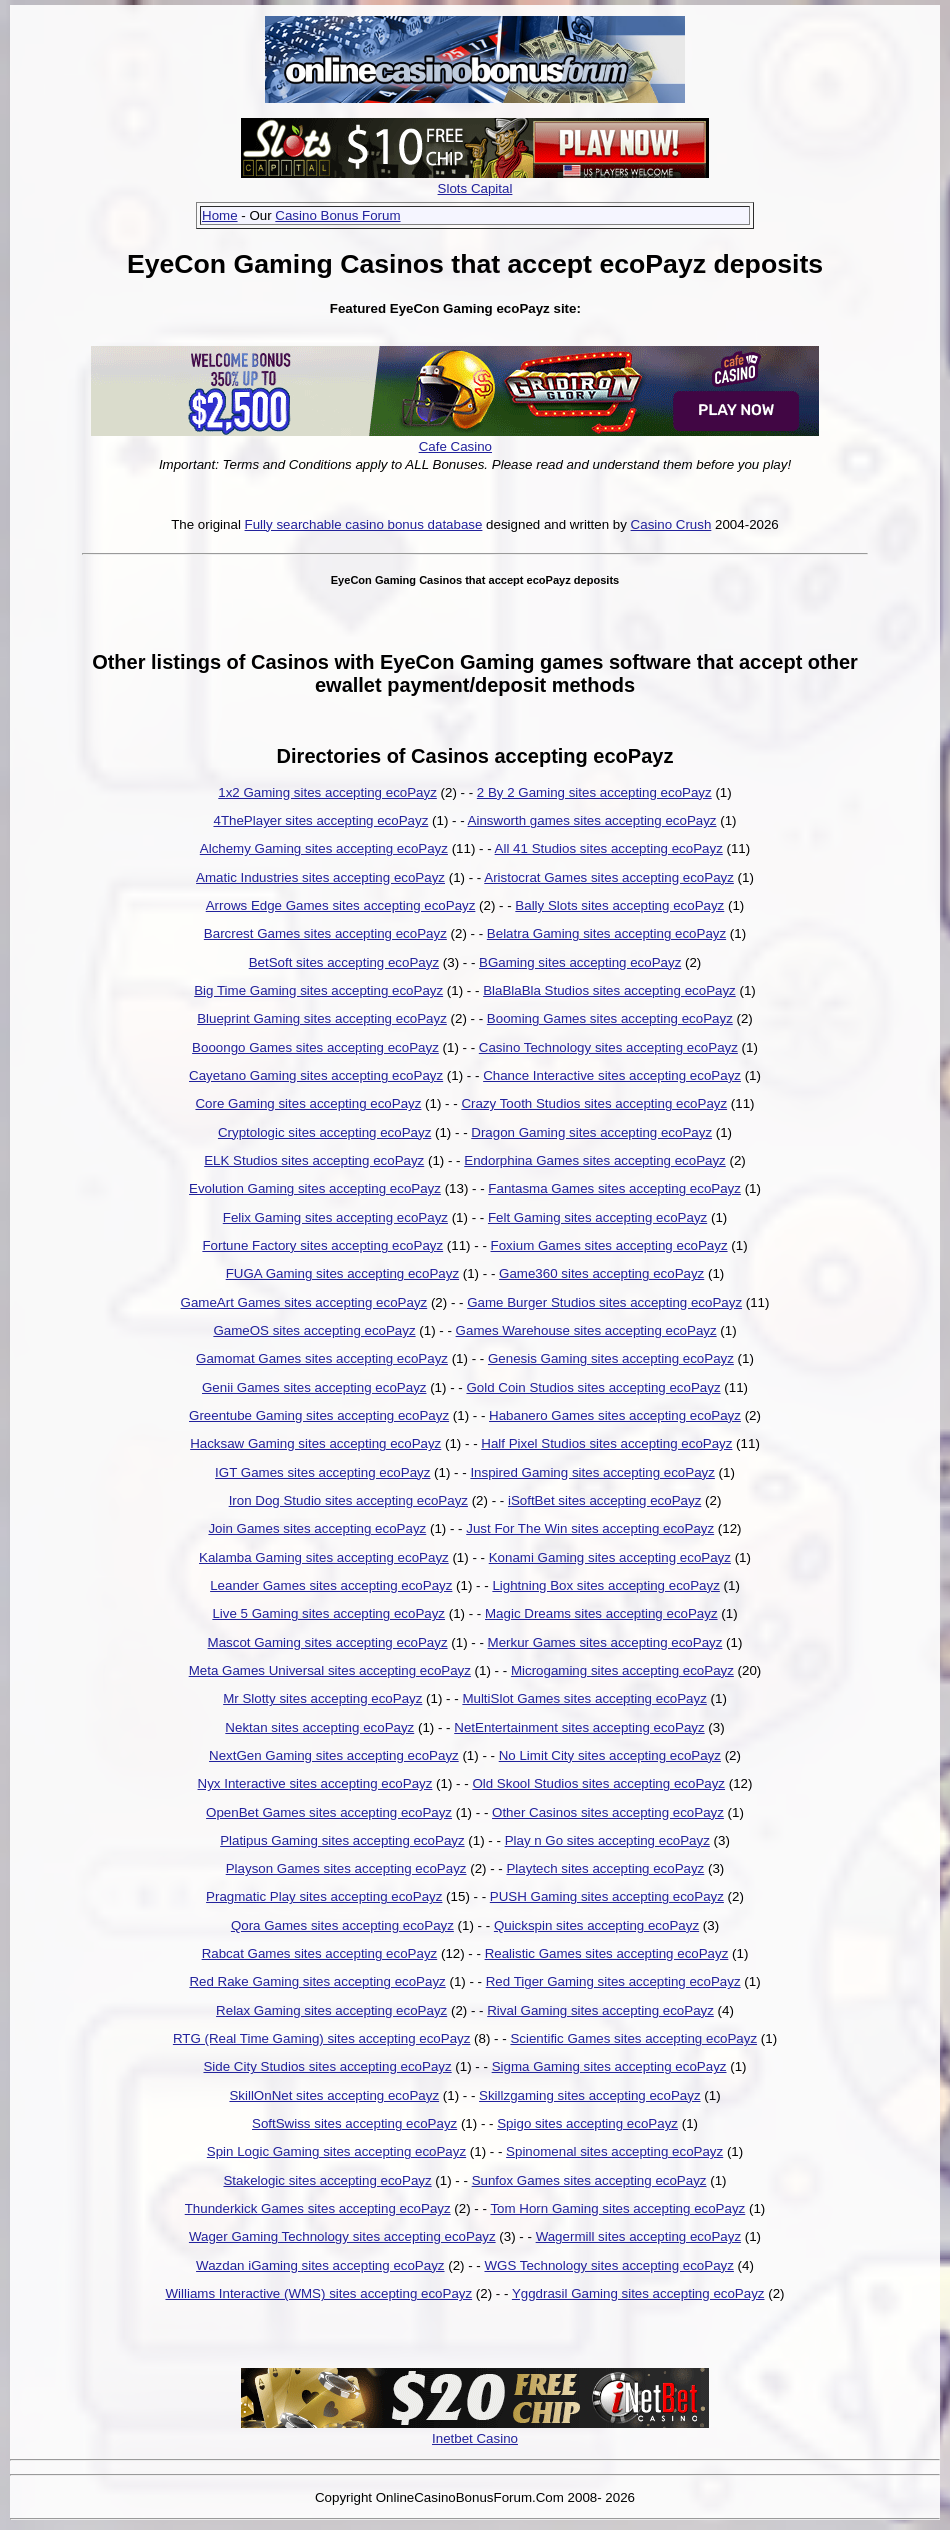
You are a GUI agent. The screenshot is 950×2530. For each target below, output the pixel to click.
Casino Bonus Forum (337, 215)
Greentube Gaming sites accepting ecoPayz (319, 1415)
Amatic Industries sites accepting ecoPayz (320, 877)
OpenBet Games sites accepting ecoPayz (329, 1812)
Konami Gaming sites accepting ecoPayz (610, 1557)
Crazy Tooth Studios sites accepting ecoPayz (594, 1103)
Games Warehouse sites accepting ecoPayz (586, 1330)
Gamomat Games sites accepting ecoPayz (322, 1358)
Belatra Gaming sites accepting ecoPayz (606, 933)
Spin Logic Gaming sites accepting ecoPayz (336, 2151)
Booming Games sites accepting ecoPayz (610, 1018)
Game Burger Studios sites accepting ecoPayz (604, 1302)
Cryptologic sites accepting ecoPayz (324, 1132)
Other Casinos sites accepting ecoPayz (608, 1812)
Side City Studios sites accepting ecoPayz (327, 2066)
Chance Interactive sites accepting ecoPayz (612, 1075)
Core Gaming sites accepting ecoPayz (308, 1103)
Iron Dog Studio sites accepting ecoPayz (348, 1500)
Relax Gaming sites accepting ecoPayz (331, 2010)
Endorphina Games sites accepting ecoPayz (595, 1160)
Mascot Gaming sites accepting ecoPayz (328, 1642)
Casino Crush (671, 524)
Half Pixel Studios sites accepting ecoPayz (606, 1443)
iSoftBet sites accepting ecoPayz (604, 1500)
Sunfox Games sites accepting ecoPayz (589, 2180)
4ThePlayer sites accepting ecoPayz (320, 820)
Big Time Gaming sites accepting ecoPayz (318, 990)
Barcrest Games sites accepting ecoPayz (325, 933)
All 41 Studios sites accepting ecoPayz (609, 848)
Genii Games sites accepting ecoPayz (314, 1387)
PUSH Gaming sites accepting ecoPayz (607, 1896)
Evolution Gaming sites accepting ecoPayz (315, 1188)
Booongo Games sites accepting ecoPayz (315, 1047)
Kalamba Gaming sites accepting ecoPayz (324, 1557)
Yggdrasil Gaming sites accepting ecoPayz (638, 2293)
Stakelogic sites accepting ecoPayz (327, 2180)
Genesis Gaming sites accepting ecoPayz (611, 1358)
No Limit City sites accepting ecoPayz (610, 1755)
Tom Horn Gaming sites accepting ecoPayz (617, 2208)
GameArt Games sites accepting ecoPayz (304, 1302)
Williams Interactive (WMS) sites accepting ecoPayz (318, 2293)
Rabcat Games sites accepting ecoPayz (320, 1953)
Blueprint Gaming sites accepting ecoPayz (322, 1018)
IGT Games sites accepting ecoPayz (322, 1472)
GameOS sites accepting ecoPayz (314, 1330)
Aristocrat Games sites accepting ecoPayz (609, 877)
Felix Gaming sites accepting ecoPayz (335, 1217)
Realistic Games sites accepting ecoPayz (607, 1953)
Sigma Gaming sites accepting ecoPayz (609, 2066)
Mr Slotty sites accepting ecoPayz (322, 1698)
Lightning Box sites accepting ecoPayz (605, 1585)
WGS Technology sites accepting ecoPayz (608, 2265)
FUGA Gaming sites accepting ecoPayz (342, 1273)
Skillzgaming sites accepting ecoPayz (590, 2095)
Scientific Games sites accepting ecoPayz (633, 2038)
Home (220, 215)
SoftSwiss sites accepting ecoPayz (354, 2123)
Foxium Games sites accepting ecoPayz (609, 1245)
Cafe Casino (455, 446)
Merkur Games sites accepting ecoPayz (605, 1642)
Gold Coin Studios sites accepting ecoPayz (593, 1387)
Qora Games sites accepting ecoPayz (342, 1925)
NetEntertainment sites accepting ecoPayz (579, 1727)
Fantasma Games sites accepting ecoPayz (614, 1188)
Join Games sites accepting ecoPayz (317, 1528)
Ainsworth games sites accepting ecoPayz (592, 820)
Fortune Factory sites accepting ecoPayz (322, 1245)
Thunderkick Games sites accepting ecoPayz (318, 2208)
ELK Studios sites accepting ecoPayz (314, 1160)
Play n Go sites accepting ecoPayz (607, 1840)
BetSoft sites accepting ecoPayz (344, 962)
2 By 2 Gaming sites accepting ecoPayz (594, 792)
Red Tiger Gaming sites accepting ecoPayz (613, 1981)
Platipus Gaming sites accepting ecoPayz (342, 1840)
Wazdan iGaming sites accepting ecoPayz (320, 2265)
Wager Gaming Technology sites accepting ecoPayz (342, 2236)
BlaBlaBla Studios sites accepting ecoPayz (609, 990)
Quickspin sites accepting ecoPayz (596, 1925)
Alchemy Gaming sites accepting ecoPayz (324, 848)
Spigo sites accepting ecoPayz (587, 2123)
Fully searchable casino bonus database (364, 524)
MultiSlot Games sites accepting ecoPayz (584, 1698)
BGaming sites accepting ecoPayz (580, 962)
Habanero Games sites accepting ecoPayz (615, 1415)
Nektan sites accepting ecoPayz (319, 1727)
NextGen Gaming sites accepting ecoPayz (334, 1755)
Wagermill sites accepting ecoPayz (638, 2236)
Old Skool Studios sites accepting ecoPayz (598, 1783)
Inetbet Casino (475, 2438)
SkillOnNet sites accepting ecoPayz (334, 2095)
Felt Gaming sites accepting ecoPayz (597, 1217)
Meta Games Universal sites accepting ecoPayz (330, 1670)
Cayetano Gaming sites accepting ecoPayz (316, 1075)
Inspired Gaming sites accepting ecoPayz (592, 1472)
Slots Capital (475, 188)
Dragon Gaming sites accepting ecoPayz (591, 1132)
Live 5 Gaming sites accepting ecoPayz (328, 1613)
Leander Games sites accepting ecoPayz (331, 1585)
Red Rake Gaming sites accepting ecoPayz (317, 1981)
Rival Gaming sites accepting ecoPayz (600, 2010)
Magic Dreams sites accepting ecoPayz (601, 1613)
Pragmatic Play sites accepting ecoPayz (324, 1896)
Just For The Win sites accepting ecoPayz (590, 1528)
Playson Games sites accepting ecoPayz (346, 1868)
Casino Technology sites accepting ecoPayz (608, 1047)
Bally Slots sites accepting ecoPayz (619, 905)
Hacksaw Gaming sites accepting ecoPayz (315, 1443)
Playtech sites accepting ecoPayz (605, 1868)
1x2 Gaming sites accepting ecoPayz (327, 792)
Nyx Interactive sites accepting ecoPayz (315, 1783)
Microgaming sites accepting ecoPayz (622, 1670)
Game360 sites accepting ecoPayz (601, 1273)
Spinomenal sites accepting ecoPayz (614, 2151)
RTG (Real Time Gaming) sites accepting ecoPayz (322, 2038)
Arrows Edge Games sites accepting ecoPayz (341, 905)
